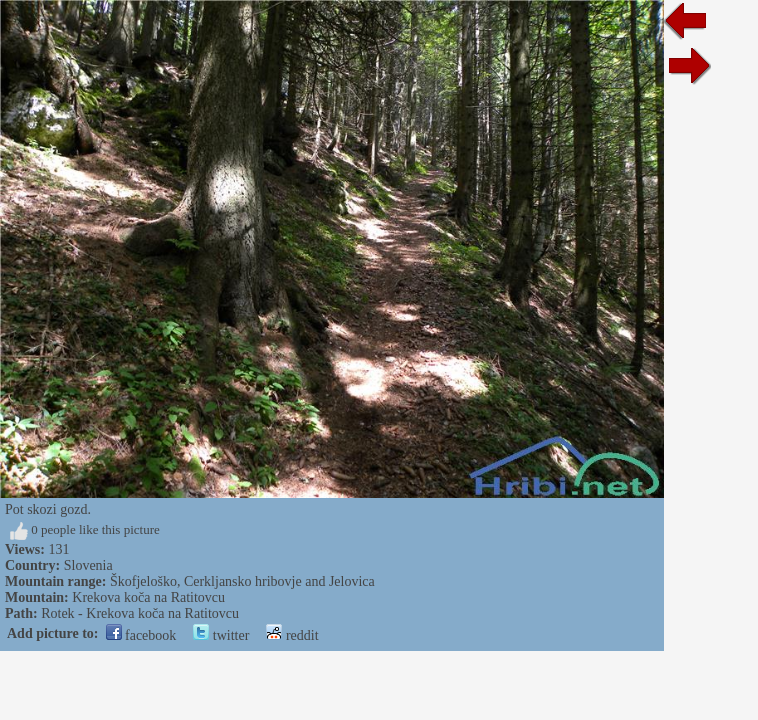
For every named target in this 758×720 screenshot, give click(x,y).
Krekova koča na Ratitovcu (148, 597)
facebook (141, 635)
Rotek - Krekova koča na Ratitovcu (140, 613)
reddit (292, 635)
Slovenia (88, 565)
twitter (221, 635)
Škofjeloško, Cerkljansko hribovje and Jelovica (242, 581)
